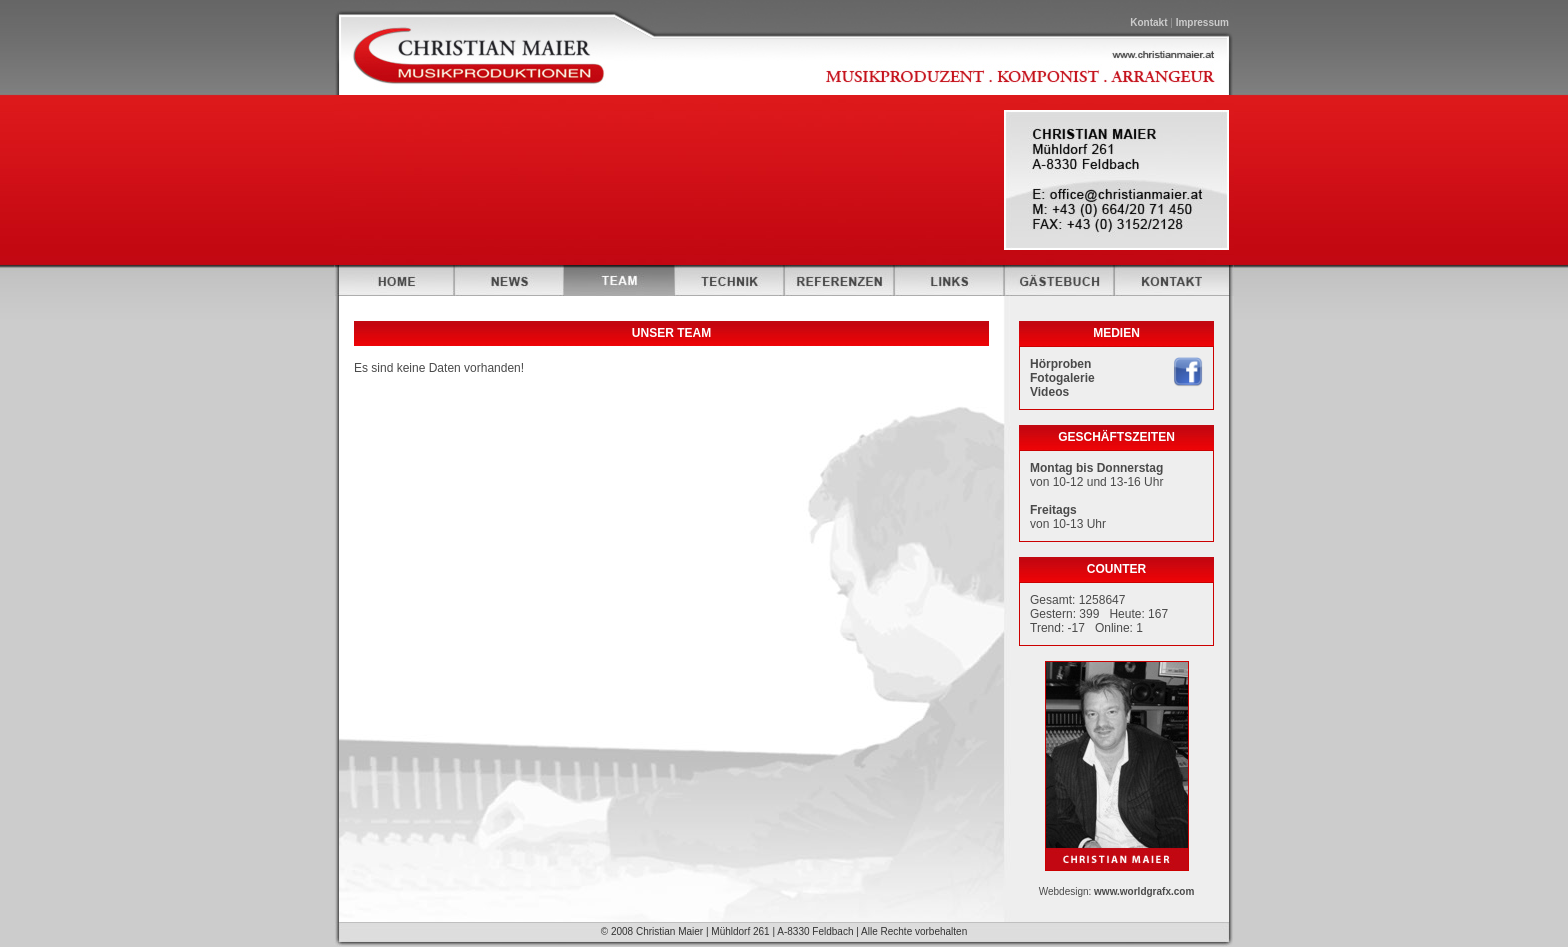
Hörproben (1060, 364)
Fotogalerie (1062, 378)
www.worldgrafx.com (1144, 891)
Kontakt (1148, 22)
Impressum (1202, 22)
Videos (1049, 392)
